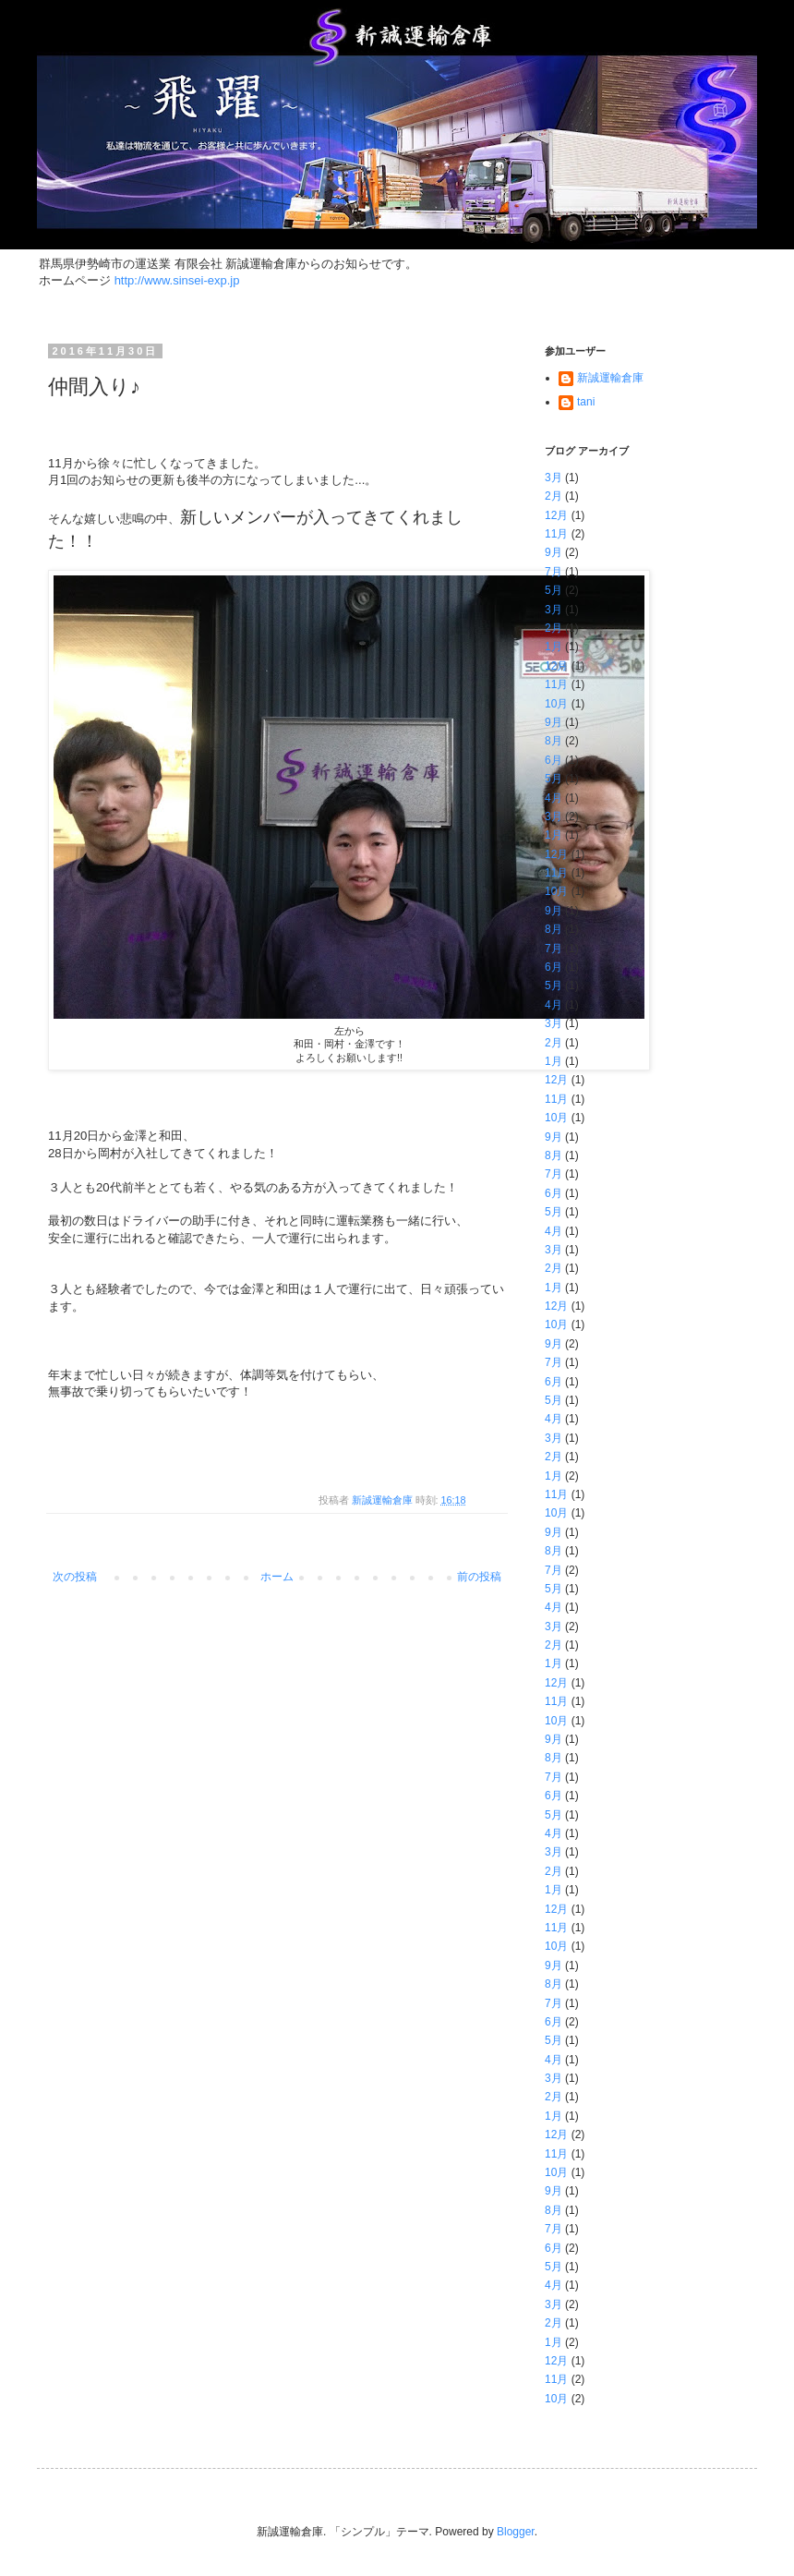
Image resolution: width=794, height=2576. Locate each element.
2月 (553, 496)
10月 (556, 703)
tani (586, 401)
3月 (553, 477)
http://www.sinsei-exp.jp (177, 280)
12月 (556, 515)
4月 (553, 798)
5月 (553, 590)
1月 (553, 646)
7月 (553, 571)
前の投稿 (479, 1576)
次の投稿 (75, 1576)
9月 (553, 552)
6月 (553, 760)
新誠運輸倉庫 (610, 377)
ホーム (277, 1576)
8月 (553, 740)
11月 (556, 533)
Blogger (516, 2531)
